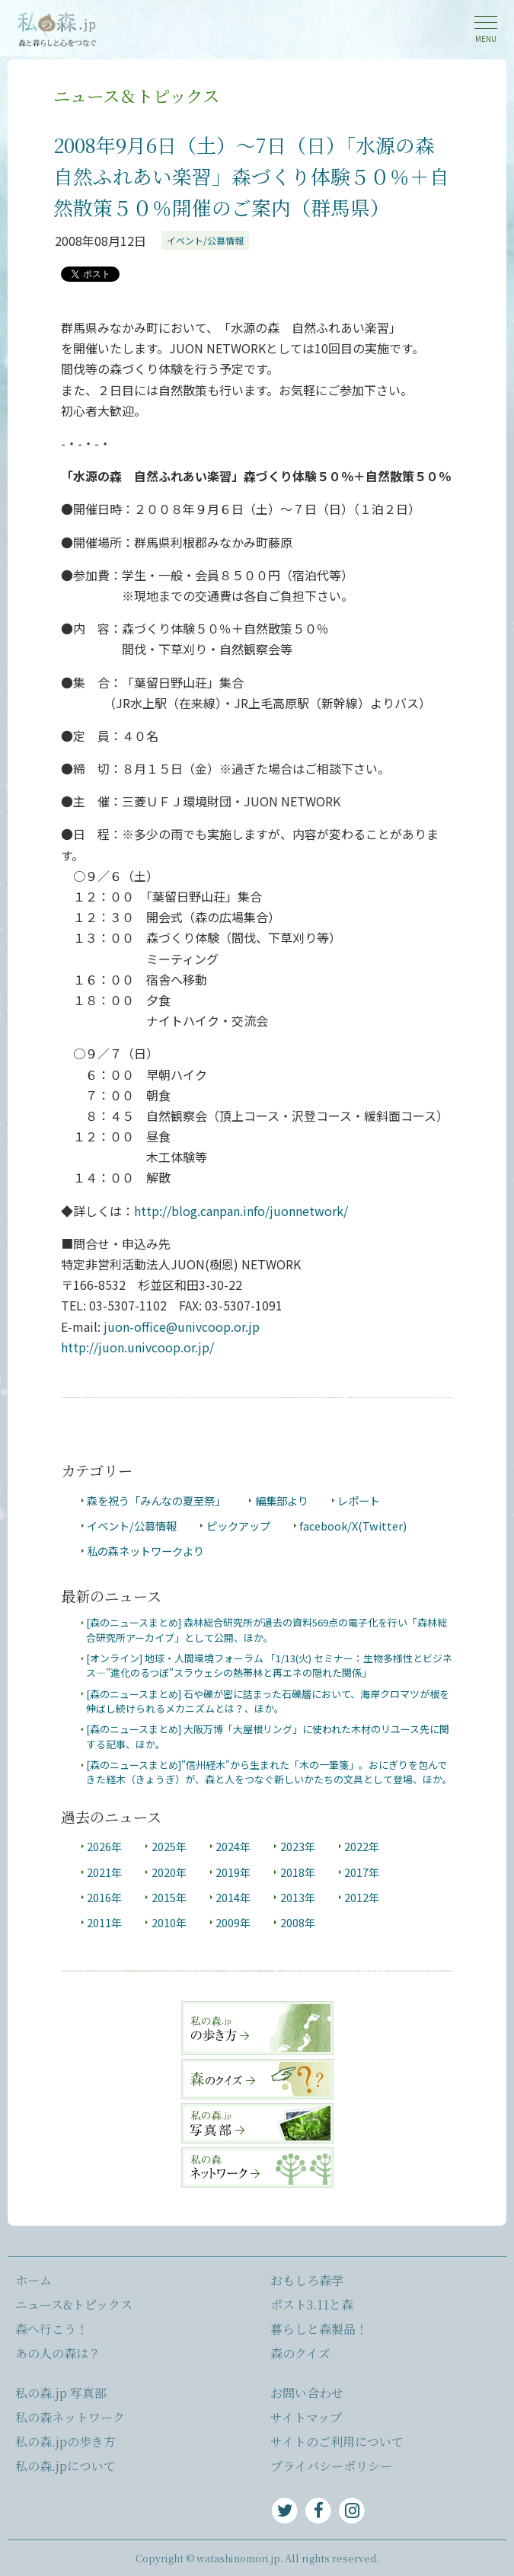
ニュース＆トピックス (136, 95)
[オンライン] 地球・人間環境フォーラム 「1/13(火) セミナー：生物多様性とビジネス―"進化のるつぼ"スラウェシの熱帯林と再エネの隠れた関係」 (269, 1665)
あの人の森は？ (58, 2353)
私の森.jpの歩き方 (65, 2441)
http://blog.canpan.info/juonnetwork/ (241, 1211)
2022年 (361, 1846)
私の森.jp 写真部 (61, 2393)
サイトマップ (306, 2417)
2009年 (233, 1922)
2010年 (169, 1922)
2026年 (104, 1846)
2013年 (297, 1897)
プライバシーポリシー (331, 2466)
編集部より (281, 1500)
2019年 (233, 1872)
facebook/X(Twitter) (353, 1526)
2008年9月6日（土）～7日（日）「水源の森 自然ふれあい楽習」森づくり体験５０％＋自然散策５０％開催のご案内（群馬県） (254, 176)
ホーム (33, 2280)
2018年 (297, 1872)
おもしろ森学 (306, 2280)
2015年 (169, 1897)
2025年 (169, 1846)
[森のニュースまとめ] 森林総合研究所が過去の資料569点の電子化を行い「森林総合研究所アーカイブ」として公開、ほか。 (266, 1629)
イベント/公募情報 (205, 240)
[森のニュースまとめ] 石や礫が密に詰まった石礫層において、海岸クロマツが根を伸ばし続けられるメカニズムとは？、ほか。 (267, 1701)
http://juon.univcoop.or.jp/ (137, 1347)
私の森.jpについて (65, 2466)
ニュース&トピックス (73, 2304)
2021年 (104, 1872)
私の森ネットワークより (145, 1551)
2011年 (104, 1922)
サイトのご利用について (337, 2441)
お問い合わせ (306, 2393)
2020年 (169, 1872)
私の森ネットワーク (70, 2417)
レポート (358, 1500)
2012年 (361, 1897)
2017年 (361, 1872)
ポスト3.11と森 (311, 2304)
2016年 (104, 1897)
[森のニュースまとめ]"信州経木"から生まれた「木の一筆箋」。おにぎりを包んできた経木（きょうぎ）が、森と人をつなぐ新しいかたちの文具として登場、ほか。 (269, 1771)
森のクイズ (300, 2353)
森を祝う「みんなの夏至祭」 (156, 1500)
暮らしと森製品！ (319, 2329)
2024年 (233, 1846)
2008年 (297, 1922)
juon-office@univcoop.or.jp (182, 1326)
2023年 (297, 1846)
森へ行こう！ (51, 2329)
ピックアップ (238, 1526)
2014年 (233, 1897)
